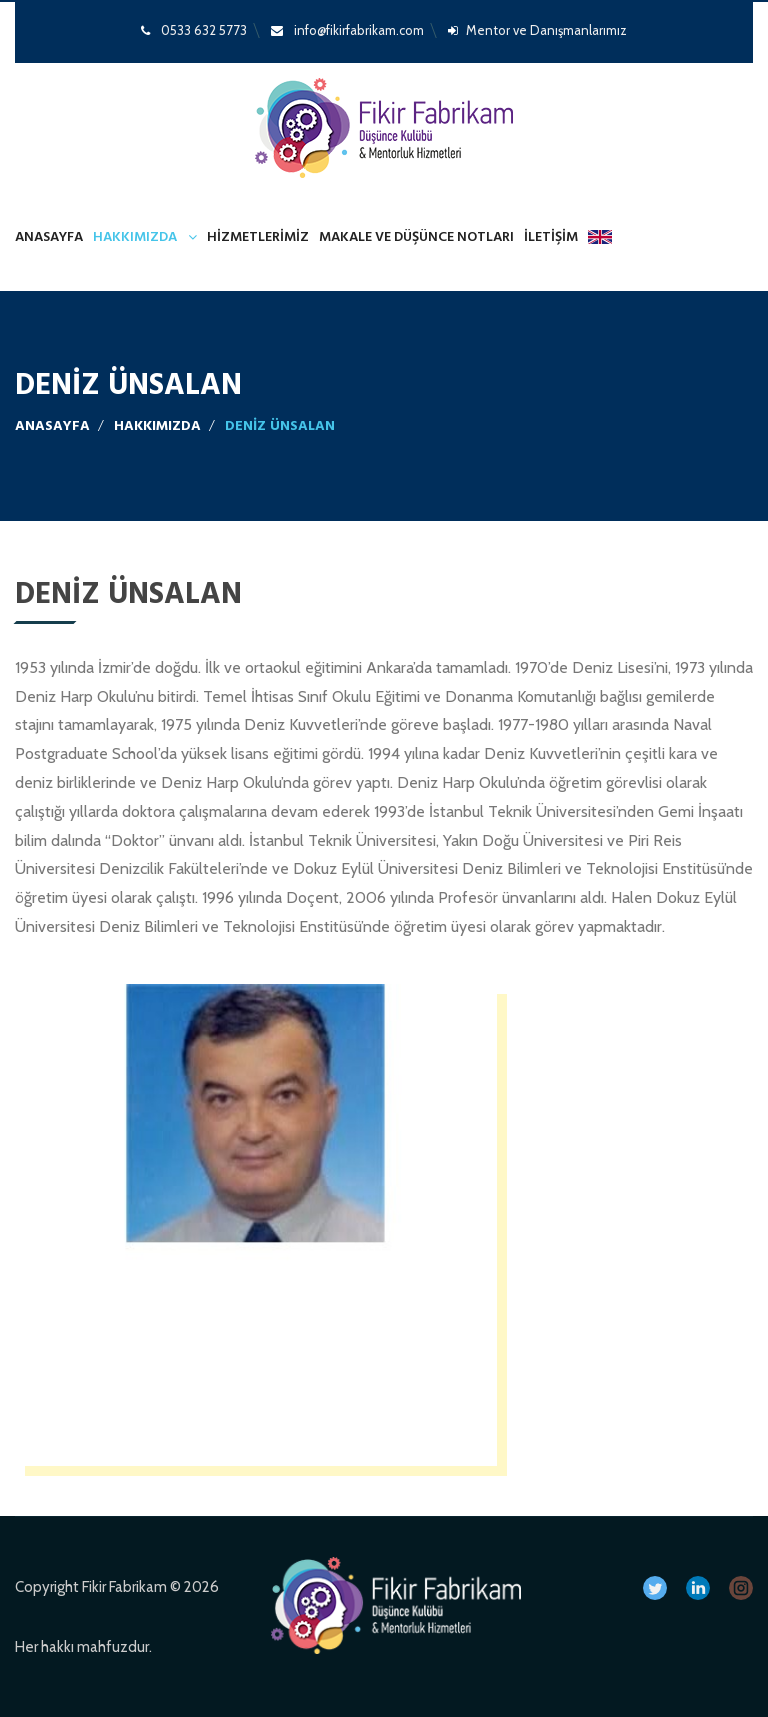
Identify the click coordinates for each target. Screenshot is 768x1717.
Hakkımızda (135, 237)
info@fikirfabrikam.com (347, 30)
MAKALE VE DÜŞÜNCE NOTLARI (416, 237)
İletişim (551, 237)
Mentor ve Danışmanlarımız (537, 30)
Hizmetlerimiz (258, 237)
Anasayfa (49, 237)
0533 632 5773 (194, 30)
